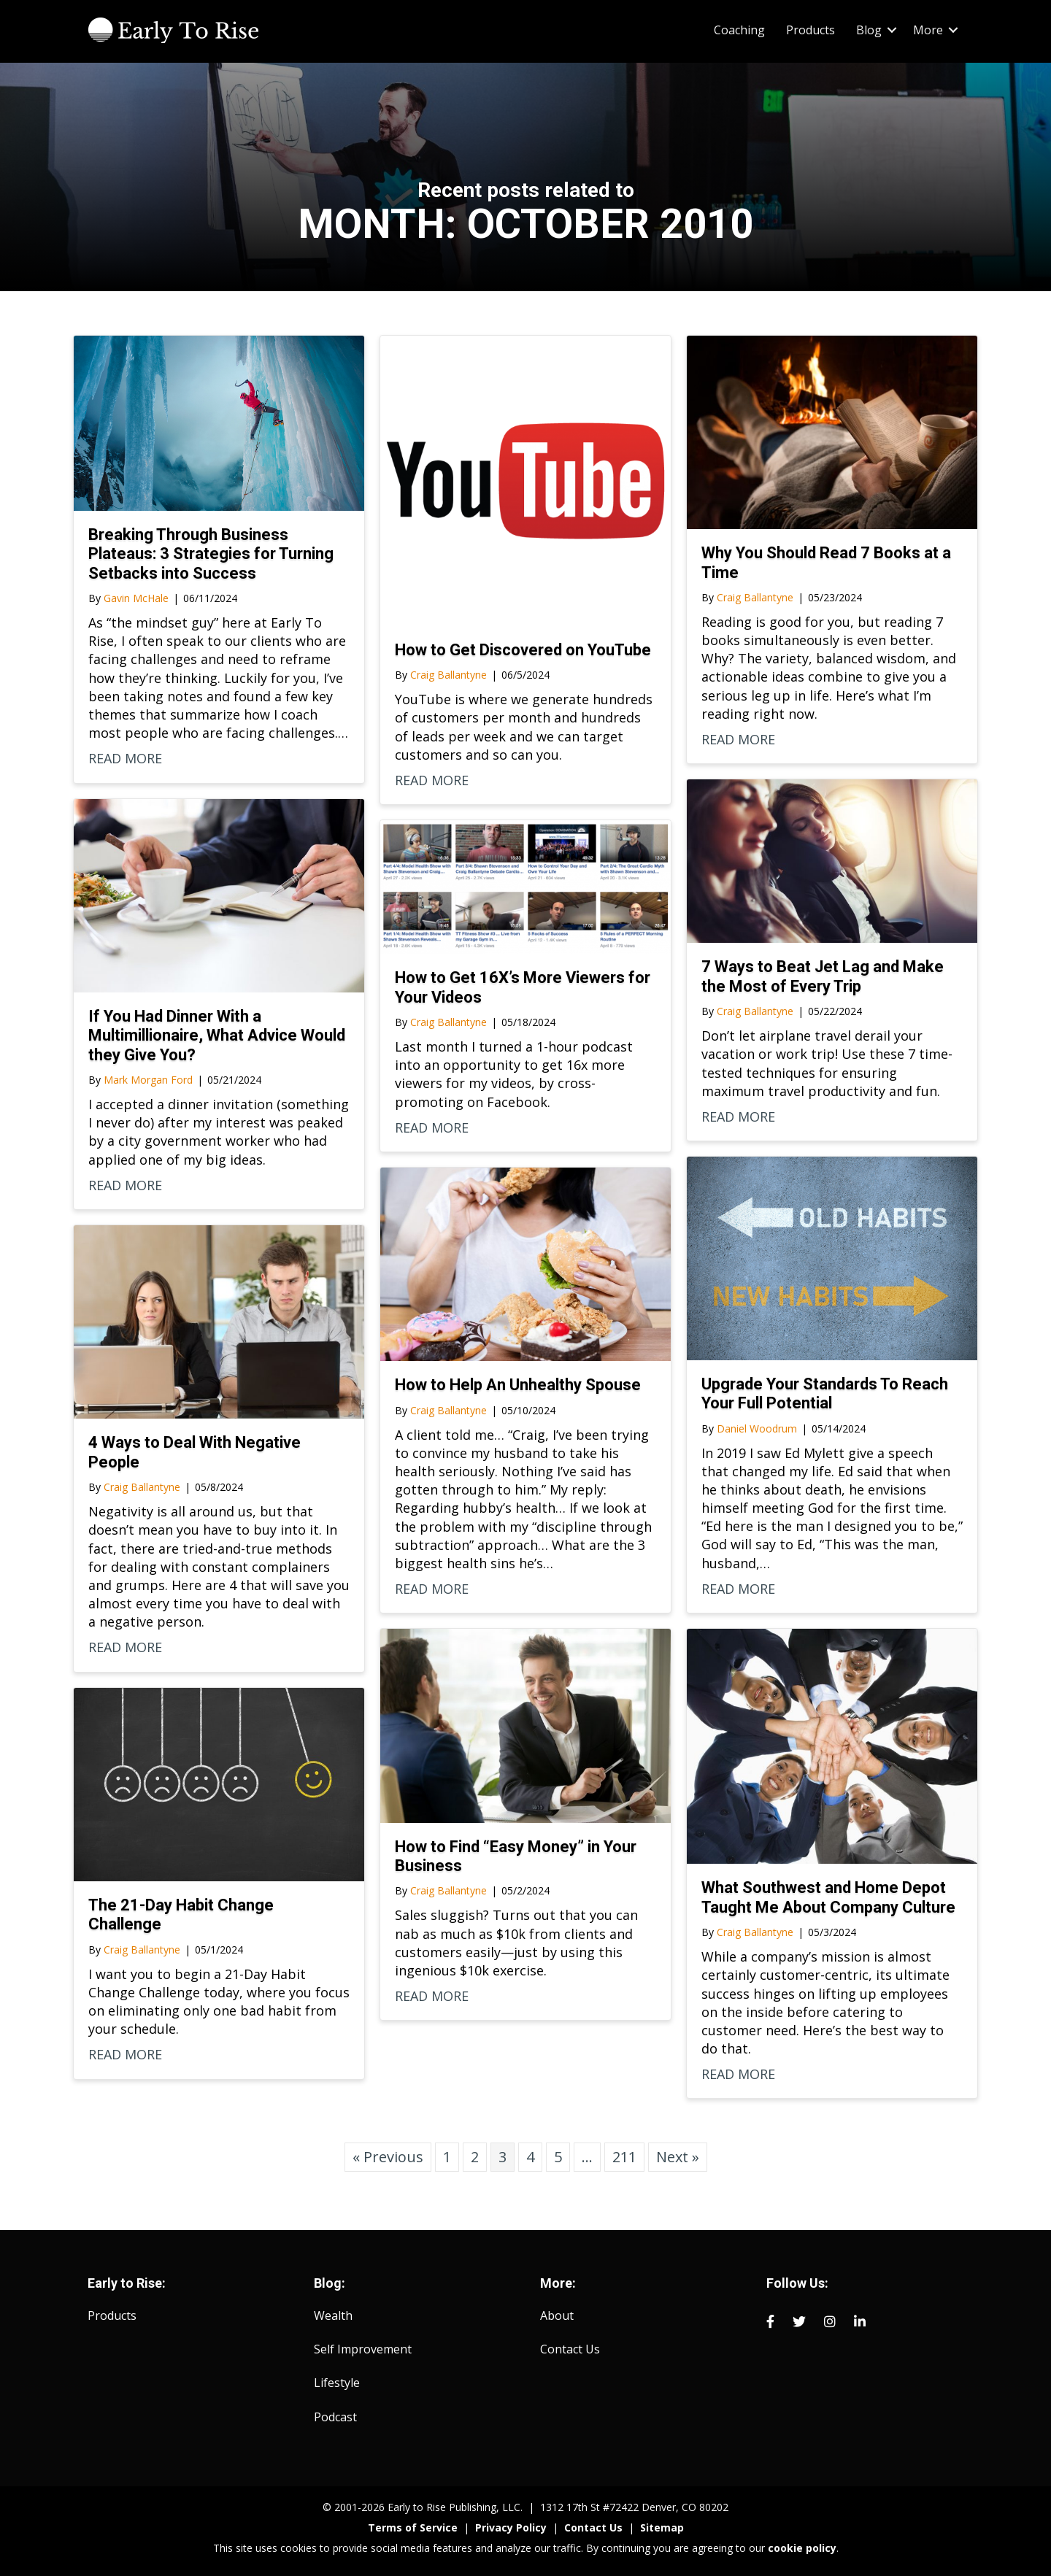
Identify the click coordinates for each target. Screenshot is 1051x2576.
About (557, 2315)
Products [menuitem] (810, 30)
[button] (892, 30)
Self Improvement (363, 2349)
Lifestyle (337, 2383)
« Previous (388, 2157)
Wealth (333, 2315)
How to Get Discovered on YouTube (523, 650)
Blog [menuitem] (869, 30)
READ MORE (125, 758)
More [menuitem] (928, 30)
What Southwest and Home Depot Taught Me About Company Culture (828, 1897)
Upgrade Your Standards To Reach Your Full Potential (824, 1393)
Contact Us (570, 2349)
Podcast (335, 2417)
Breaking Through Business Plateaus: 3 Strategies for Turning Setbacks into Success (211, 553)
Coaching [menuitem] (739, 30)
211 (624, 2157)
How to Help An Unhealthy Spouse (518, 1385)
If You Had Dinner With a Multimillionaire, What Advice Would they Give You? (216, 1035)
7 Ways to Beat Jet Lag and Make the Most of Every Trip (822, 976)
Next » (677, 2157)
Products (112, 2315)
